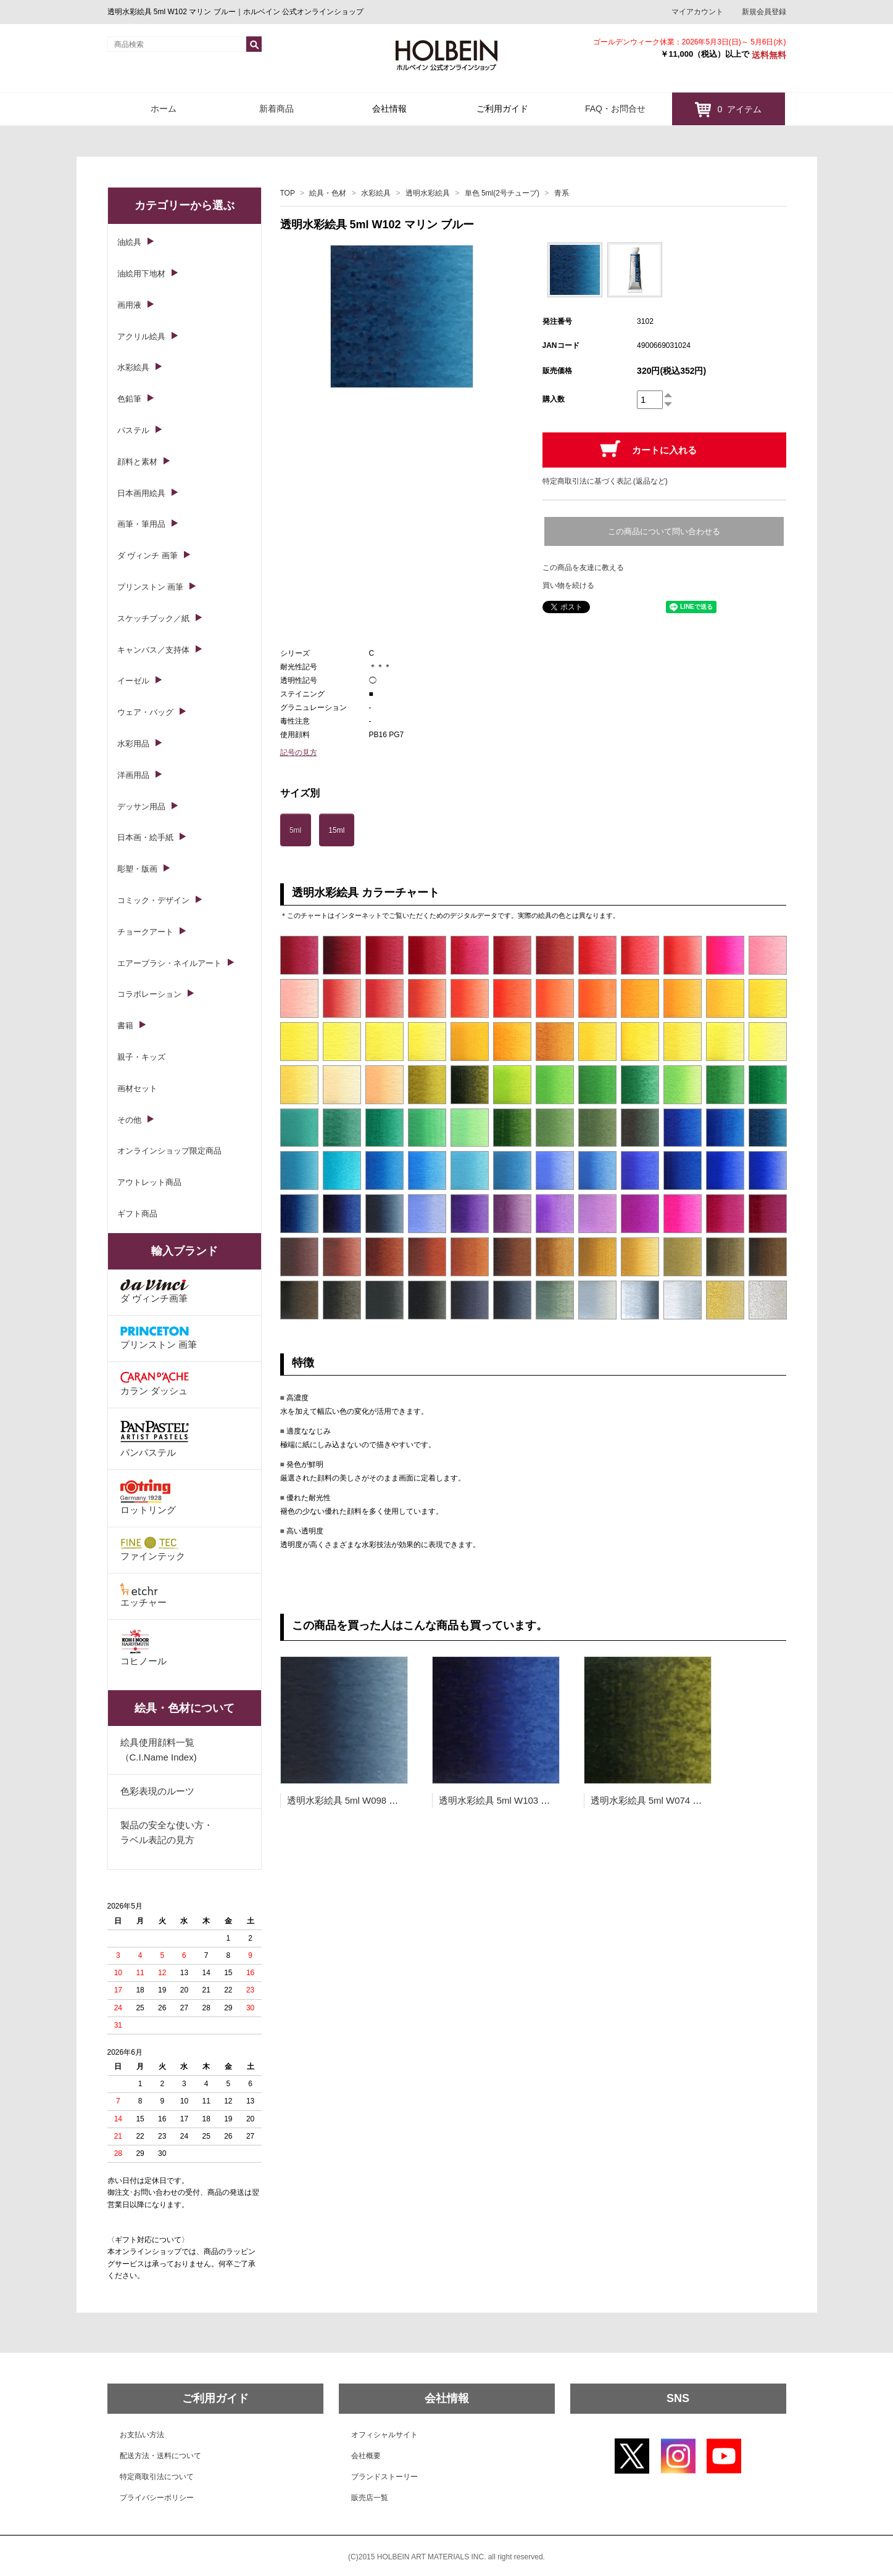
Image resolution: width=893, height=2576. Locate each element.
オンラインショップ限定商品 (169, 1150)
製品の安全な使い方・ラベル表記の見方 (166, 1832)
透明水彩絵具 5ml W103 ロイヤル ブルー (523, 1800)
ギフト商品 (137, 1213)
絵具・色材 (327, 193)
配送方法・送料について (160, 2455)
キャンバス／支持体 (153, 649)
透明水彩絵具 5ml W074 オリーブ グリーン (680, 1800)
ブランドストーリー (384, 2476)
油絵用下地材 (141, 273)
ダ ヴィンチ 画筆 (147, 555)
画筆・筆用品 (141, 524)
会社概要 (366, 2455)
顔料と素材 (137, 461)
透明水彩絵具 (427, 193)
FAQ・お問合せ (615, 109)
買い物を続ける (568, 585)
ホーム (164, 109)
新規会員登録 (764, 11)
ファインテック (152, 1549)
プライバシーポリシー (157, 2497)
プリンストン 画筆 (150, 587)
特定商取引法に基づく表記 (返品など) (605, 481)
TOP (287, 193)
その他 (129, 1120)
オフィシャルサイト (384, 2434)
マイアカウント (697, 11)
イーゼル (133, 680)
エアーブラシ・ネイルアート (169, 963)
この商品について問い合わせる (664, 531)
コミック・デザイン (153, 900)
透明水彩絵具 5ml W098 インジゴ (356, 1800)
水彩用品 (133, 743)
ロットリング (148, 1497)
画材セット (137, 1088)
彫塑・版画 (137, 868)
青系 (561, 193)
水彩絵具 (376, 193)
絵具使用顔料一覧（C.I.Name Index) (158, 1749)
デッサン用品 (141, 806)
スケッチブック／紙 (153, 618)
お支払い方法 (142, 2434)
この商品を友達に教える (583, 567)
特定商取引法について (157, 2476)
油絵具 (129, 242)
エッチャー (143, 1595)
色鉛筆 (129, 398)
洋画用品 (133, 775)
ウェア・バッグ (145, 712)
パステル (133, 430)
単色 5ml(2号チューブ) (502, 193)
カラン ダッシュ (154, 1383)
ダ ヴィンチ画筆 (154, 1291)
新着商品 (276, 109)
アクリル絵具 (141, 336)
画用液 (129, 305)
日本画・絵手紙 (145, 837)
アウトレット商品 (149, 1182)
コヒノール (143, 1647)
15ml (336, 830)
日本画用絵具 (141, 493)
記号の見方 (298, 752)
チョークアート (145, 931)
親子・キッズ (141, 1057)
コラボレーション (149, 994)
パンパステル (154, 1438)
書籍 (125, 1025)
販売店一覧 (369, 2497)
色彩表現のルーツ (157, 1791)
